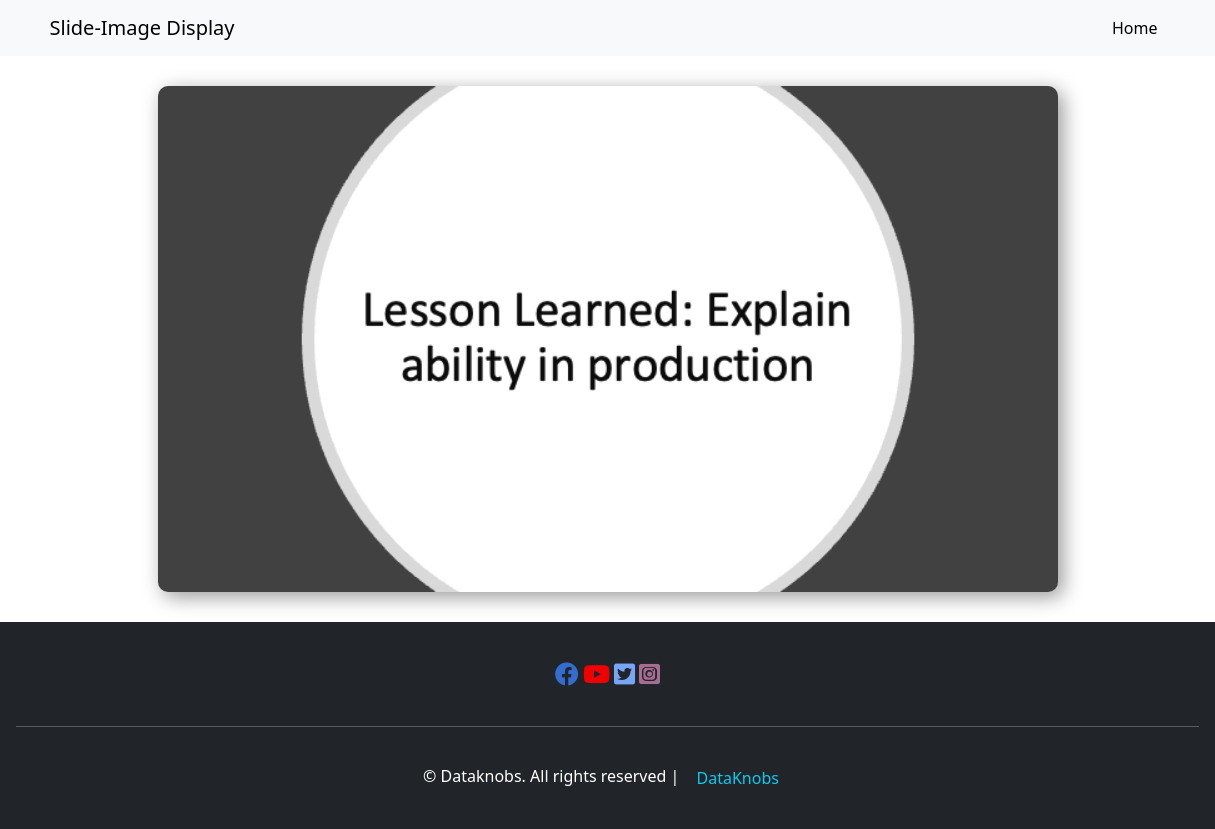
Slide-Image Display (142, 27)
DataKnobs (738, 778)
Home (1135, 28)
